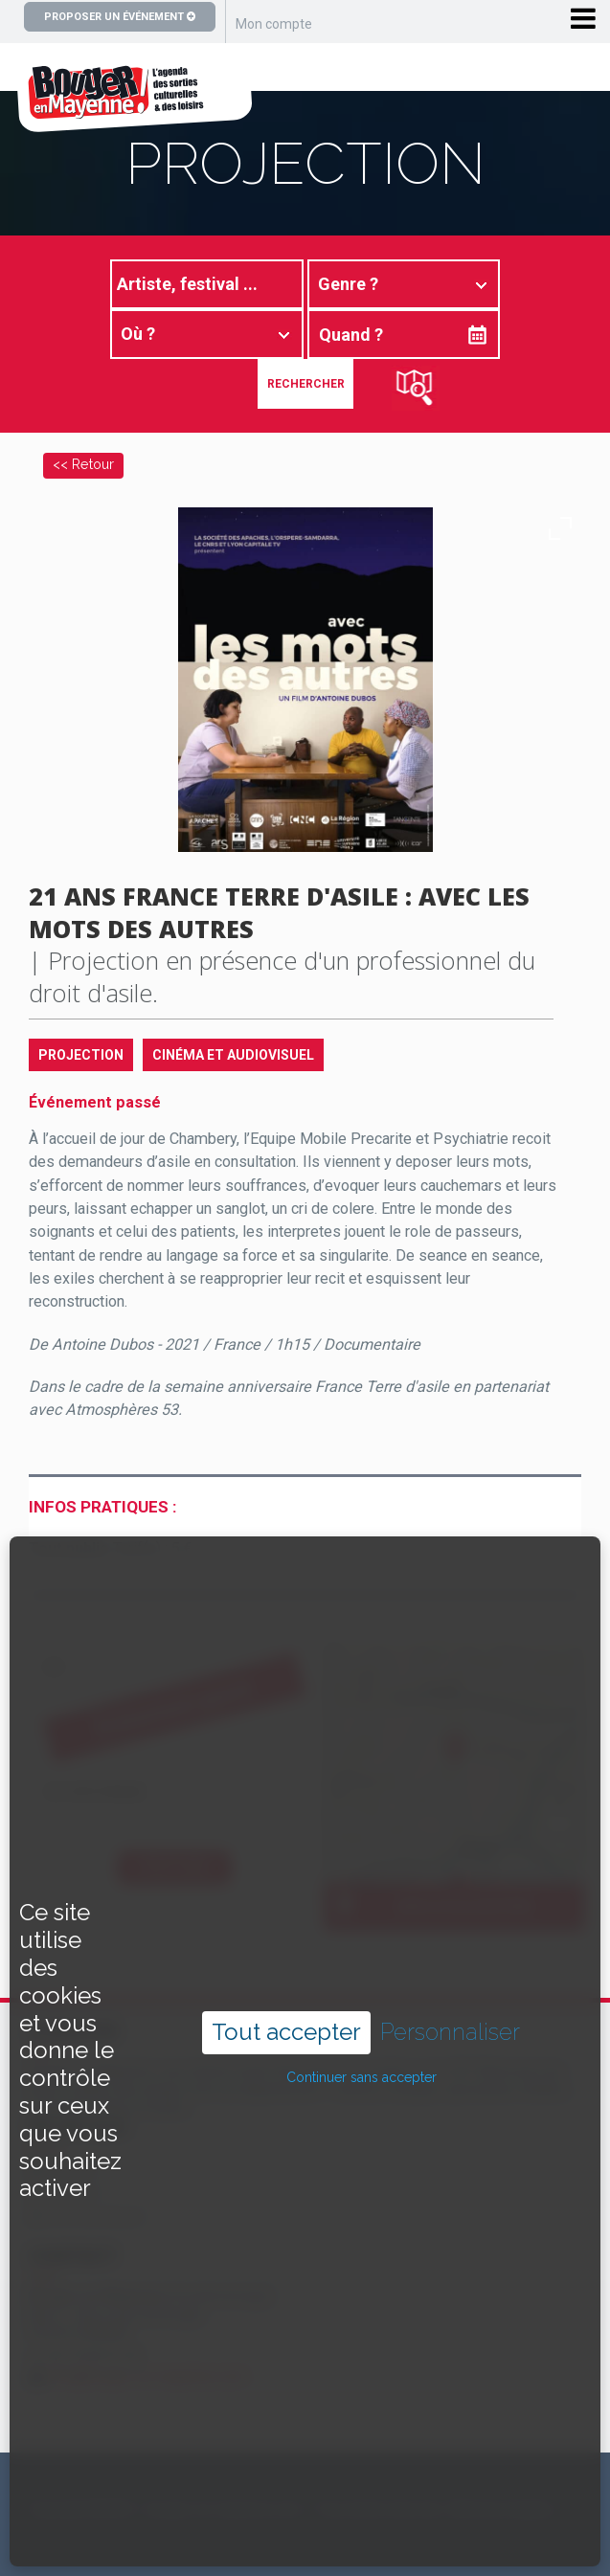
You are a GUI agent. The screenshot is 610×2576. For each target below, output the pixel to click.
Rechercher (306, 384)
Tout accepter (286, 1951)
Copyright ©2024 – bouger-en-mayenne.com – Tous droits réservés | (236, 2509)
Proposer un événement (119, 17)
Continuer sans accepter (361, 1997)
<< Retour (83, 464)
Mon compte (274, 24)
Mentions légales (502, 2509)
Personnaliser (450, 1951)
